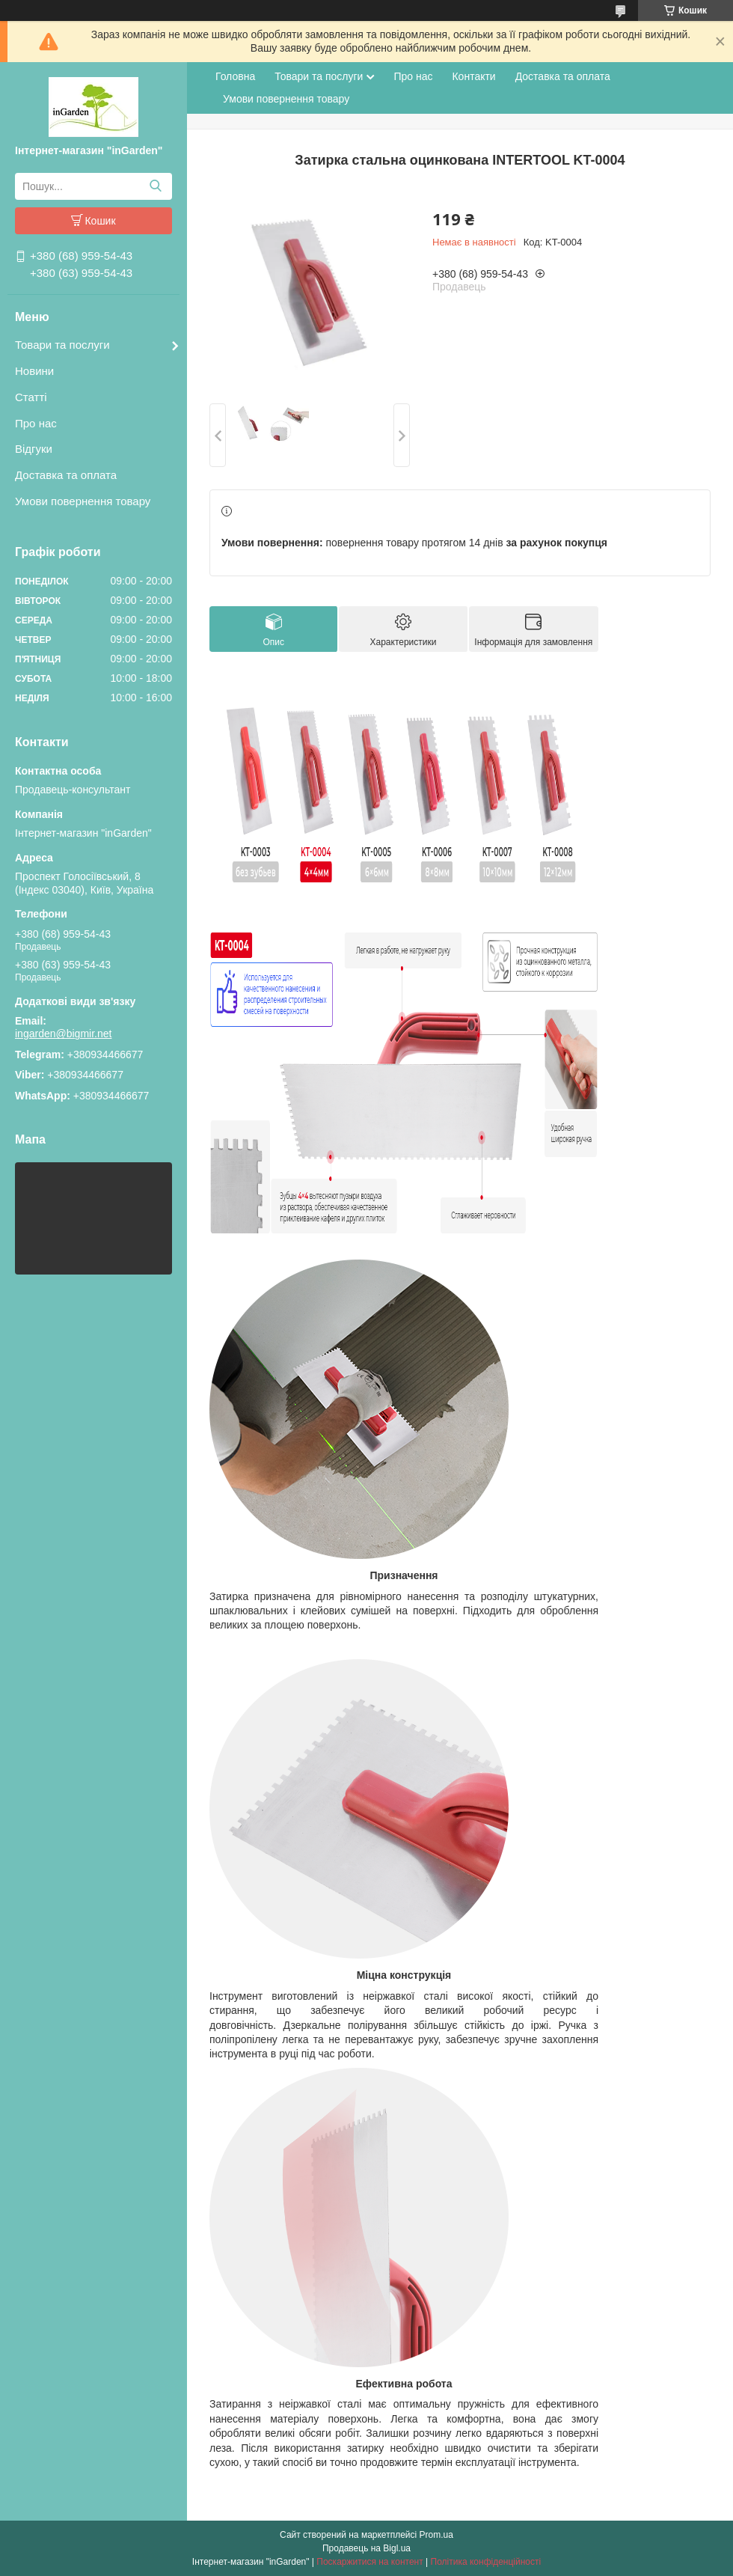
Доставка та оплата (66, 474)
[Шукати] (155, 186)
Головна (235, 76)
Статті (31, 397)
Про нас (36, 423)
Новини (34, 370)
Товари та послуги (62, 344)
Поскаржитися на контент (369, 2562)
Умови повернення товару (82, 501)
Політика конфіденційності (486, 2562)
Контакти (473, 76)
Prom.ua (436, 2535)
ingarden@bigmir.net (63, 1034)
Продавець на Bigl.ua (366, 2548)
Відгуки (33, 448)
